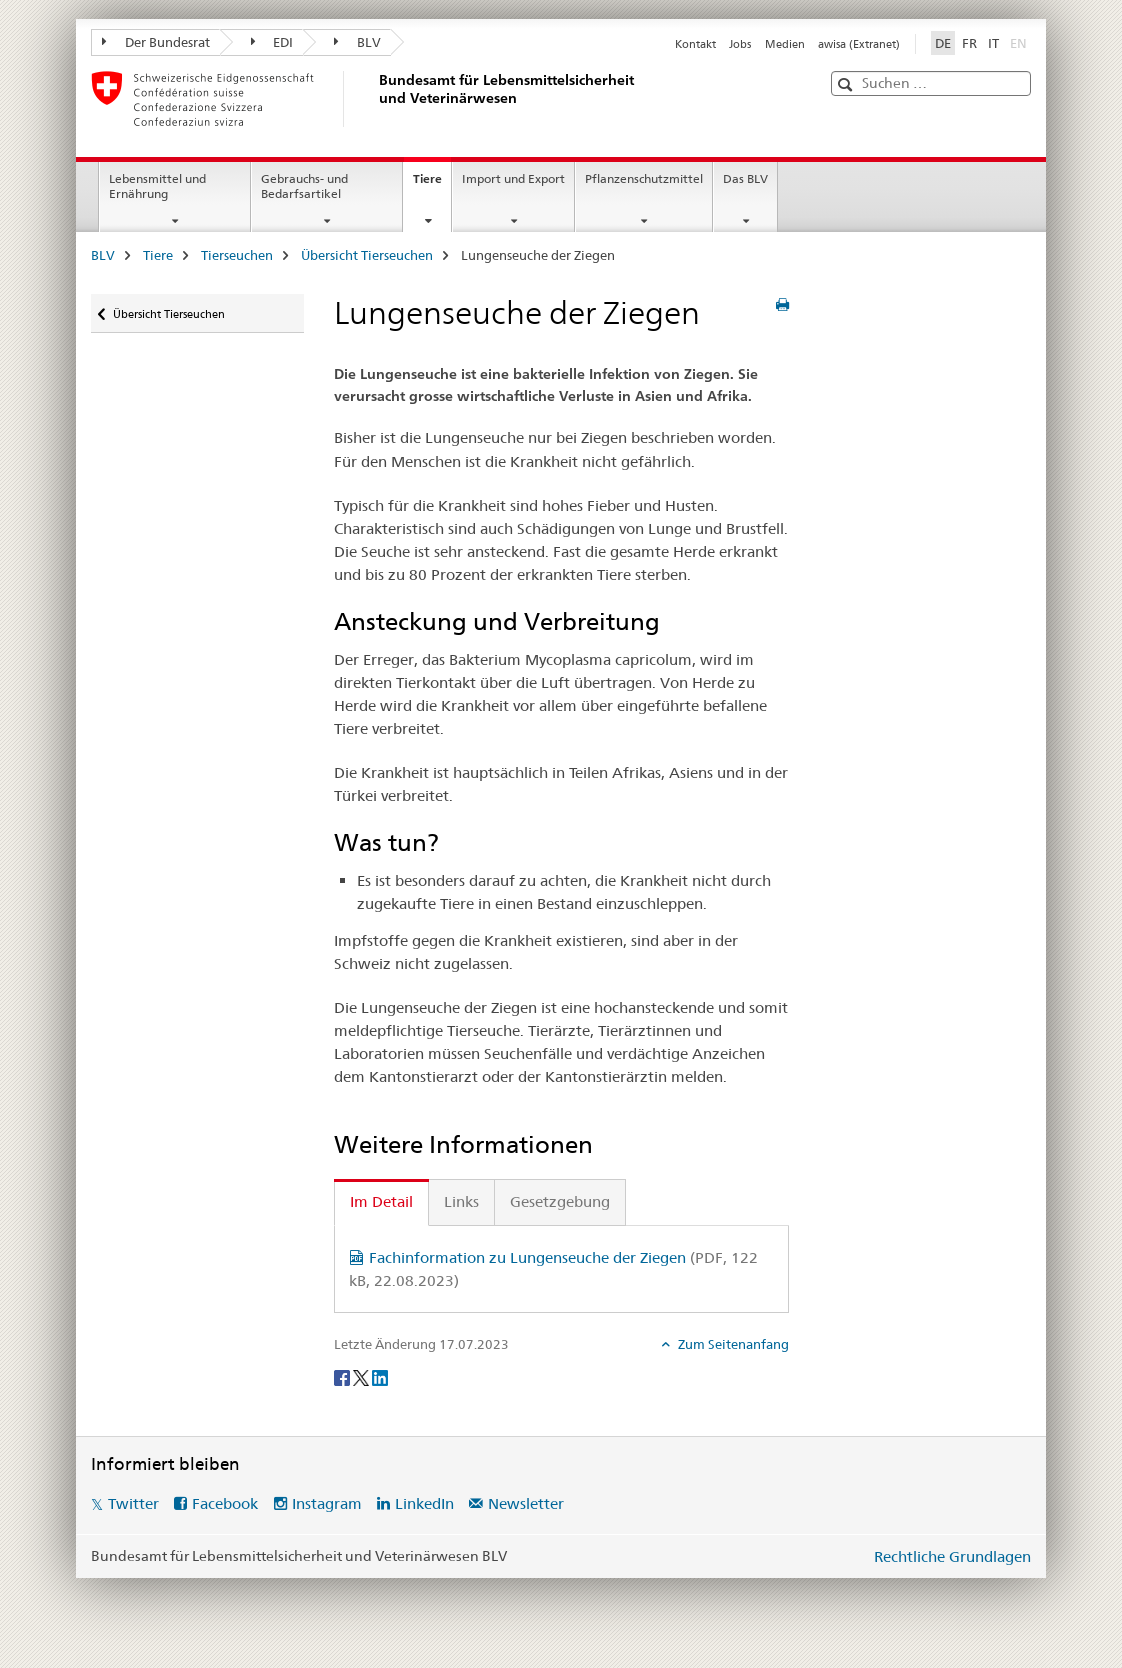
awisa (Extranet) (859, 44)
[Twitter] (362, 1377)
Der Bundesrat (156, 42)
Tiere (432, 185)
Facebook (225, 1503)
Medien (785, 44)
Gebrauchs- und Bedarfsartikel (304, 186)
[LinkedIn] (380, 1377)
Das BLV (745, 178)
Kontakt (695, 44)
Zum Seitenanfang (732, 1344)
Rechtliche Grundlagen (952, 1556)
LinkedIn (424, 1503)
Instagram (327, 1503)
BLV (357, 42)
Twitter (133, 1503)
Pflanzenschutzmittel (644, 178)
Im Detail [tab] (381, 1201)
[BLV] (376, 99)
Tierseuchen (237, 255)
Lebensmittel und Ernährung (157, 186)
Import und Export (513, 178)
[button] (847, 84)
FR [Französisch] (969, 43)
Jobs (740, 44)
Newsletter (526, 1503)
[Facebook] (343, 1377)
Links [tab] (461, 1201)
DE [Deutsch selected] (943, 43)
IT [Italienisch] (993, 43)
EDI (272, 42)
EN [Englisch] (1020, 42)
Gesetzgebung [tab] (560, 1201)
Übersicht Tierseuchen (367, 255)
